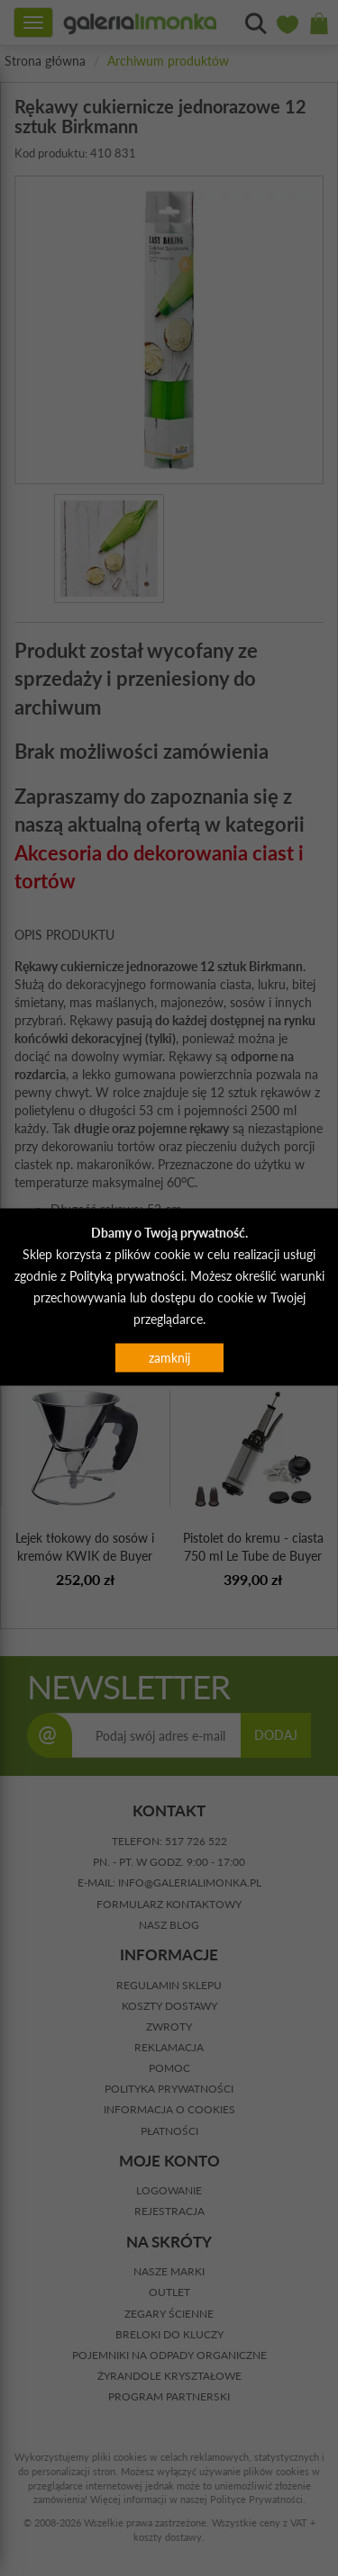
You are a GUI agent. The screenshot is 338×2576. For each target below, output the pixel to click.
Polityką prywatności (126, 1275)
